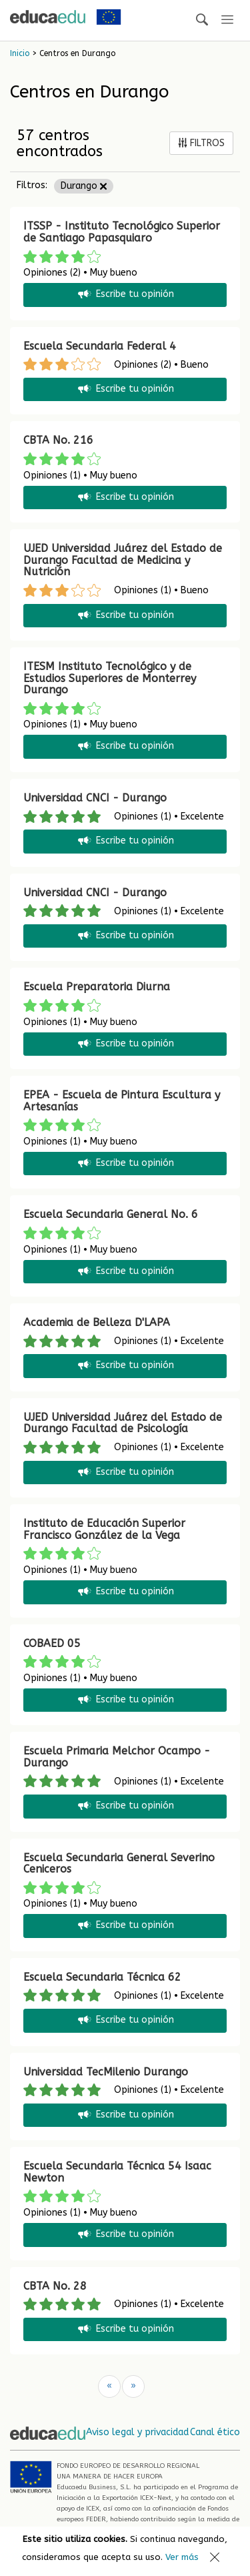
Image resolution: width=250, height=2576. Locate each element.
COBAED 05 (52, 1643)
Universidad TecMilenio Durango (105, 2071)
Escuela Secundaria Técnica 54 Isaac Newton (117, 2172)
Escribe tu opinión (125, 294)
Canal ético (215, 2432)
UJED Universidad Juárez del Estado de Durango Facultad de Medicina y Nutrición (122, 560)
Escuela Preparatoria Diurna (96, 986)
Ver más (182, 2557)
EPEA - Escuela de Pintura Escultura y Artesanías (121, 1100)
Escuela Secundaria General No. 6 (110, 1214)
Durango (84, 186)
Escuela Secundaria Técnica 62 (102, 1977)
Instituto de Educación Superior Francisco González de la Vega (104, 1529)
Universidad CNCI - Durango (95, 797)
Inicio (19, 53)
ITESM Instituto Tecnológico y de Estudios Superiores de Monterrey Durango (109, 678)
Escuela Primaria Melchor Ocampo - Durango (116, 1756)
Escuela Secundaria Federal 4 (99, 346)
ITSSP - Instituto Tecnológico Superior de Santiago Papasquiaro (121, 232)
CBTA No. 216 (58, 440)
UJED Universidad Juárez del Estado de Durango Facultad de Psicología (122, 1423)
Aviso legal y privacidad (137, 2432)
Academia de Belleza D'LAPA (96, 1322)
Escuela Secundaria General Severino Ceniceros (119, 1863)
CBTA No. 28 (55, 2286)
